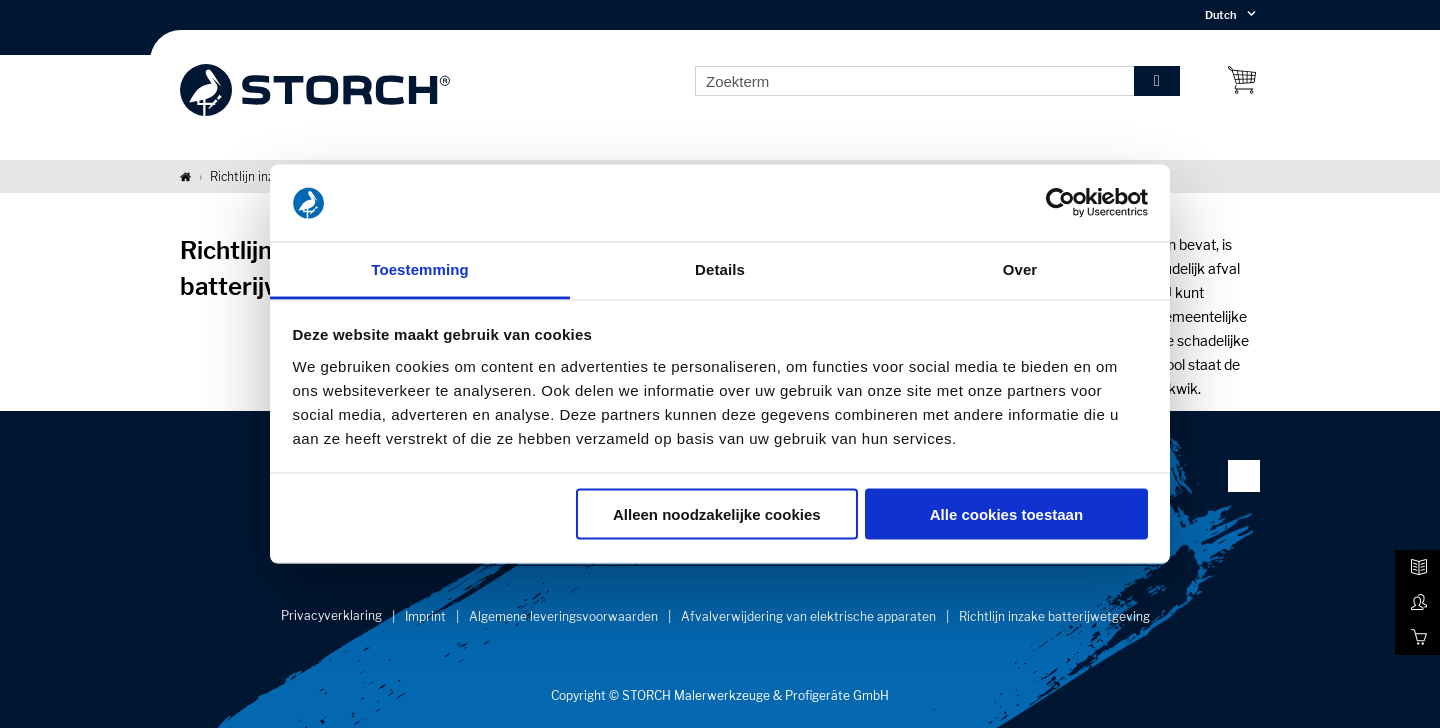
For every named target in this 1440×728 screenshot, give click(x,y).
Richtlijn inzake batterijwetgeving (1054, 616)
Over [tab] (1020, 268)
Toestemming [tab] (420, 268)
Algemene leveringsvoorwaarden (563, 616)
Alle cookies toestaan (1006, 514)
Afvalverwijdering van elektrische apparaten (808, 616)
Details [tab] (720, 268)
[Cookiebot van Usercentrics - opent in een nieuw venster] (1060, 203)
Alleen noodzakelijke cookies (717, 514)
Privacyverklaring (331, 615)
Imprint (425, 616)
